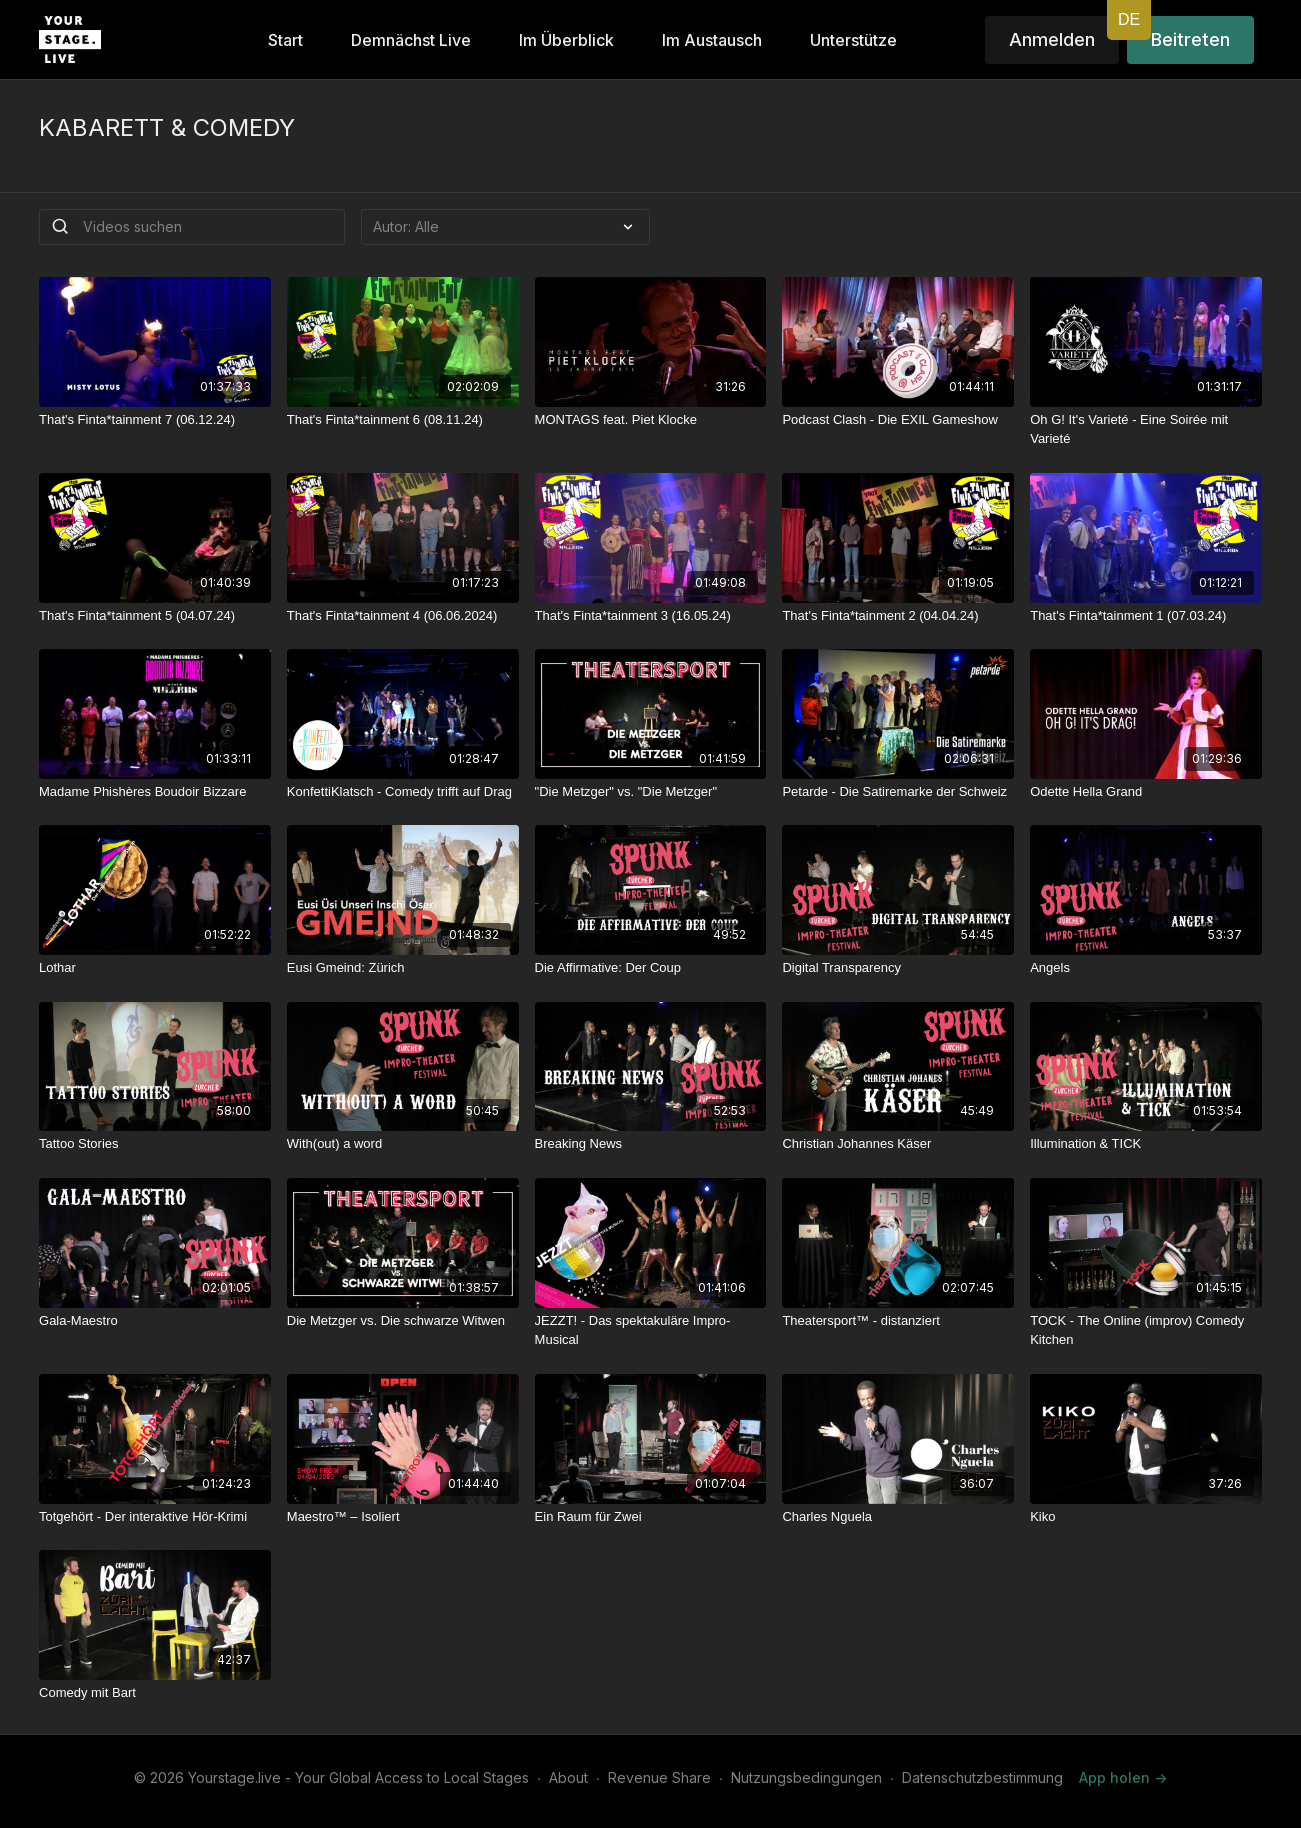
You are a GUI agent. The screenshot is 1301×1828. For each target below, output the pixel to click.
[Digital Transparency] (898, 968)
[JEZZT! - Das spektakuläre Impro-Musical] (651, 1330)
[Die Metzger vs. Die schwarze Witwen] (403, 1321)
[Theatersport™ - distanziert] (898, 1321)
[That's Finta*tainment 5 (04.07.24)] (155, 616)
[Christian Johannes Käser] (898, 1144)
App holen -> (1123, 1777)
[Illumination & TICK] (1146, 1144)
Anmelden (1052, 39)
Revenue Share (659, 1777)
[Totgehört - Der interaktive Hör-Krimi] (155, 1517)
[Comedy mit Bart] (155, 1693)
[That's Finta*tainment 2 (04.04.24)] (898, 616)
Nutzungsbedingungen (806, 1777)
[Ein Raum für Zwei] (651, 1517)
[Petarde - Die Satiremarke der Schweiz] (898, 792)
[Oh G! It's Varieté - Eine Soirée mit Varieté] (1146, 429)
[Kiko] (1146, 1517)
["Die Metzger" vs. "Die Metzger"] (651, 792)
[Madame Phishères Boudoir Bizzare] (155, 792)
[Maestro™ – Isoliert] (403, 1517)
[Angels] (1146, 968)
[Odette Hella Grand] (1146, 792)
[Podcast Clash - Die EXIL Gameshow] (898, 420)
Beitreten (1190, 39)
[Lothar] (155, 968)
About (568, 1777)
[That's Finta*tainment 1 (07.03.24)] (1146, 616)
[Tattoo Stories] (155, 1144)
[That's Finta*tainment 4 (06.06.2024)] (403, 616)
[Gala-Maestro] (155, 1321)
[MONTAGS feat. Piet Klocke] (651, 420)
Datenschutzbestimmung (982, 1777)
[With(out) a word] (403, 1144)
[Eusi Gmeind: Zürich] (403, 968)
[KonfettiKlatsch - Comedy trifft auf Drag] (403, 792)
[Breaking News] (651, 1144)
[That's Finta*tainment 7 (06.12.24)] (155, 420)
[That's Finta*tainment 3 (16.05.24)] (651, 616)
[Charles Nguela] (898, 1517)
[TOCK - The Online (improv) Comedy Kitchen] (1146, 1330)
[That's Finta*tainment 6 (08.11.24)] (403, 420)
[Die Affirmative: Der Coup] (651, 968)
